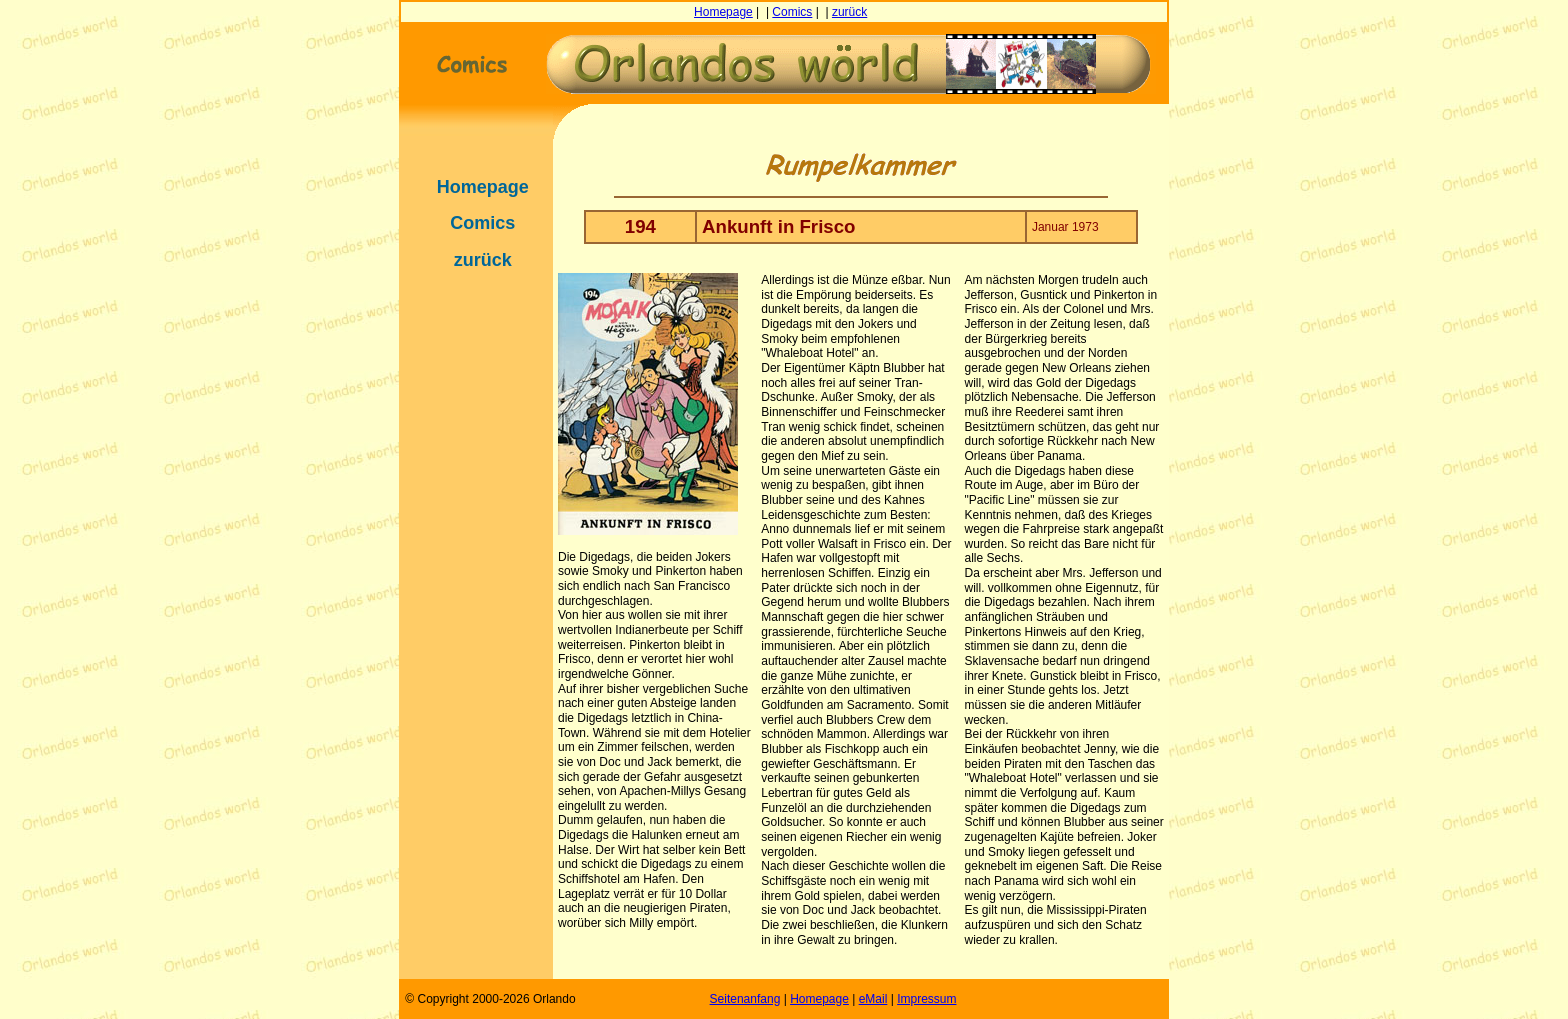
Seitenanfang (745, 999)
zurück (849, 12)
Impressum (926, 999)
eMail (873, 999)
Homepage (723, 12)
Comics (792, 12)
